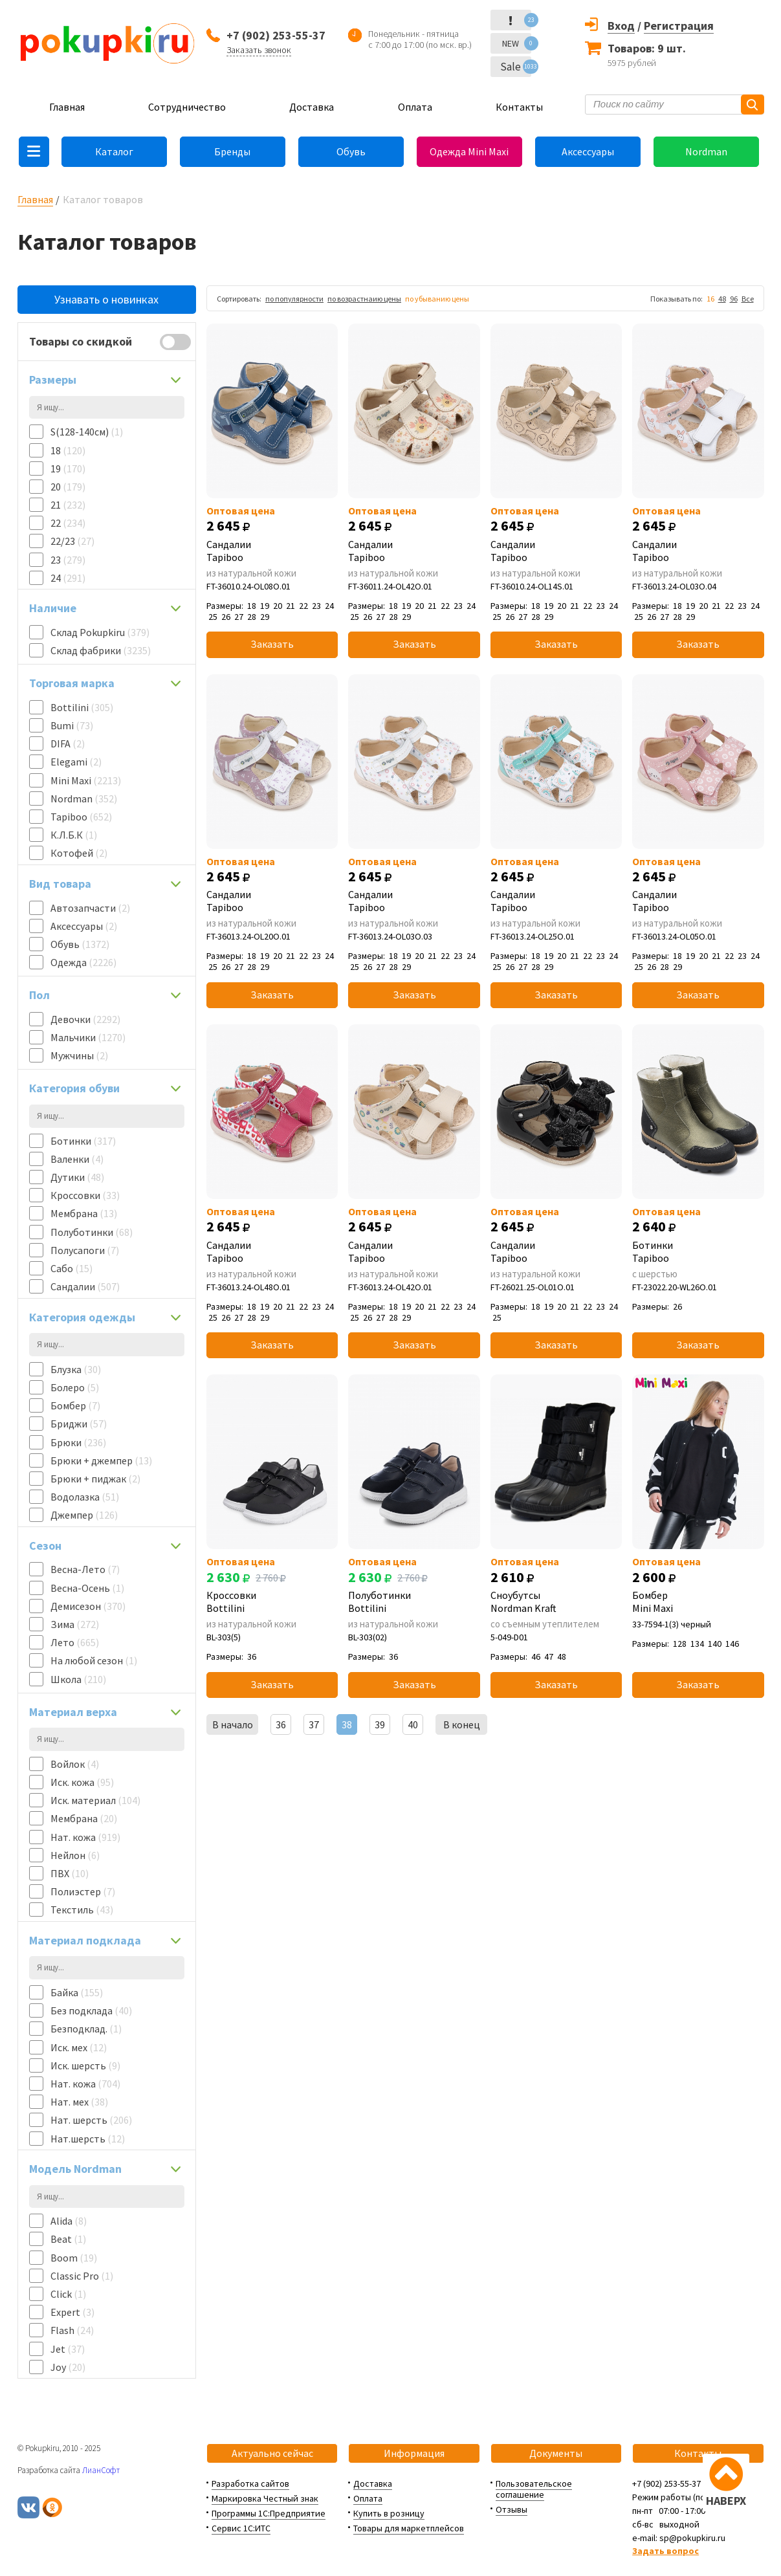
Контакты (519, 106)
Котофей (78, 852)
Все (748, 298)
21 (67, 504)
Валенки (77, 1158)
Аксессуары (588, 151)
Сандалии (85, 1286)
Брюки (78, 1442)
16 (710, 298)
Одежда (83, 962)
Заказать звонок (258, 50)
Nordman (706, 151)
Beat (68, 2238)
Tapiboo (81, 816)
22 (67, 522)
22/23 (72, 540)
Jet (67, 2348)
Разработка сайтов (250, 2483)
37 (314, 1724)
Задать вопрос (665, 2551)
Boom (73, 2257)
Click (68, 2293)
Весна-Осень (87, 1587)
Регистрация (679, 25)
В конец (461, 1724)
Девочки (85, 1019)
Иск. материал (95, 1800)
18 (67, 450)
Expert (72, 2312)
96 (734, 298)
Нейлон (75, 1855)
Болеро (74, 1387)
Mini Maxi (85, 780)
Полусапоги (84, 1250)
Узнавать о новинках (106, 299)
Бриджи (78, 1423)
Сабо (71, 1268)
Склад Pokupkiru (99, 632)
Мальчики (88, 1037)
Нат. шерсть (91, 2119)
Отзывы (511, 2509)
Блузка (75, 1369)
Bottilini (81, 707)
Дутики (77, 1177)
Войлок (74, 1763)
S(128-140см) (86, 431)
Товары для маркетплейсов (408, 2528)
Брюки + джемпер (101, 1460)
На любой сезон (93, 1660)
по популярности (294, 298)
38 (347, 1724)
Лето (74, 1642)
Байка (76, 1992)
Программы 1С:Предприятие (268, 2513)
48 (722, 298)
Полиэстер (82, 1891)
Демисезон (88, 1606)
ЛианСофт (101, 2470)
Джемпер (84, 1514)
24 (67, 577)
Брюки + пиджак (95, 1478)
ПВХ (69, 1873)
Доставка (311, 106)
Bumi (71, 725)
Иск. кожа (82, 1782)
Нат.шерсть (87, 2138)
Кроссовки (85, 1195)
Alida (68, 2220)
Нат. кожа (85, 1837)
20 (67, 486)
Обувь (351, 151)
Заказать (272, 643)
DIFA (67, 743)
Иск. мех (78, 2047)
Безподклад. (86, 2028)
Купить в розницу (388, 2513)
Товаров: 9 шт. (647, 48)
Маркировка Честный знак (265, 2498)
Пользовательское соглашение (534, 2489)
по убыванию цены (437, 298)
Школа (78, 1679)
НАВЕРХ (726, 2500)
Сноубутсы (556, 1601)
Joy (67, 2367)
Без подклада (91, 2010)
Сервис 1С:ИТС (241, 2528)
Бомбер (75, 1405)
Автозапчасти (90, 907)
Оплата (415, 106)
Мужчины (79, 1055)
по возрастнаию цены (364, 298)
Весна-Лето (85, 1569)
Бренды (232, 151)
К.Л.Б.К (73, 834)
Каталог (114, 151)
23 (67, 559)
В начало (232, 1724)
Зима (74, 1624)
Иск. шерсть (85, 2065)
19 (67, 468)
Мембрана (83, 1213)
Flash (72, 2330)
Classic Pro (81, 2275)
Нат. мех (79, 2101)
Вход (621, 25)
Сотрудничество (187, 106)
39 (380, 1724)
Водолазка (84, 1496)
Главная (67, 106)
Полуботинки (91, 1232)
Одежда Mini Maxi (469, 151)
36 (281, 1724)
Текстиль (81, 1909)
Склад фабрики (100, 650)
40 (413, 1724)
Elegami (76, 761)
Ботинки (83, 1140)
